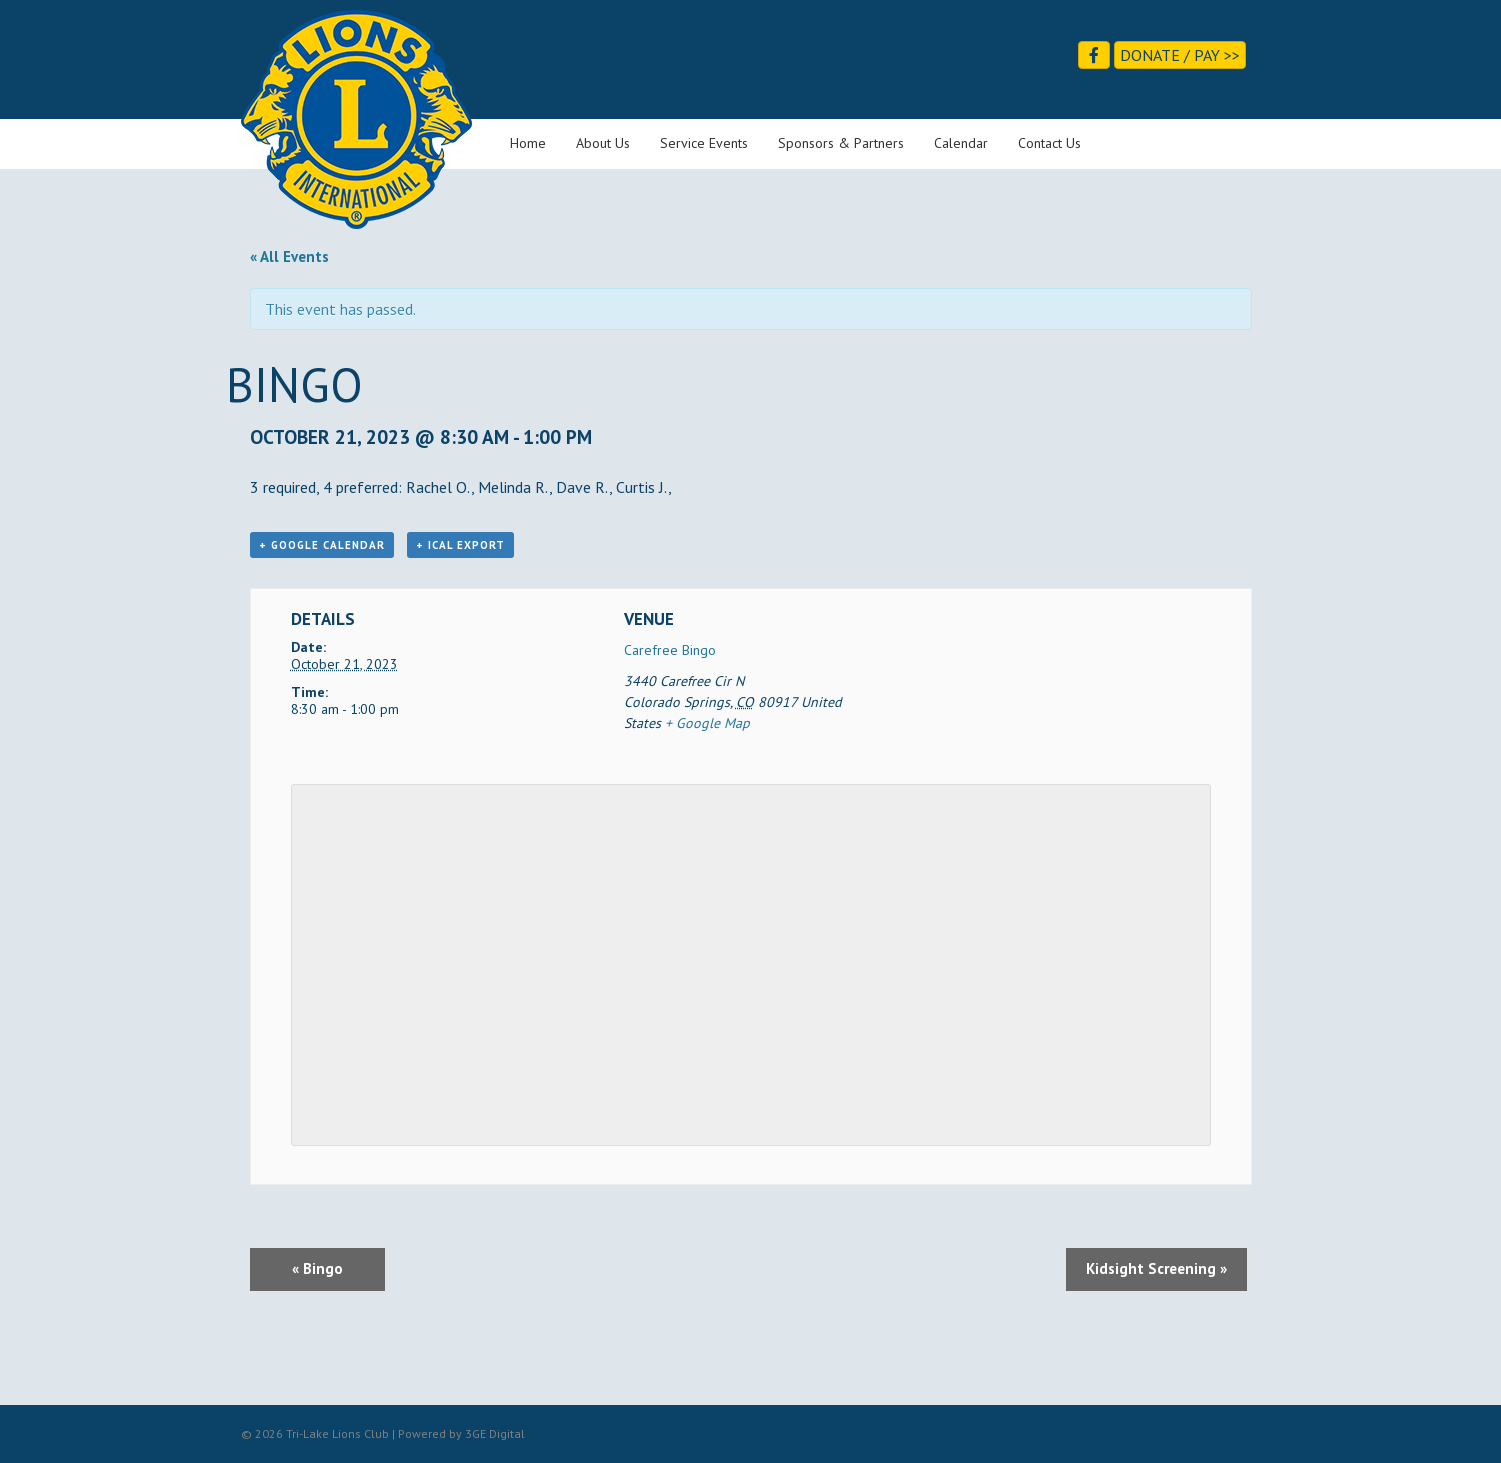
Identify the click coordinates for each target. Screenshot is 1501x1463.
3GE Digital (495, 1433)
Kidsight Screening (1156, 1268)
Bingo (317, 1268)
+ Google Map (707, 723)
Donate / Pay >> (1180, 55)
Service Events (704, 143)
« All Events (289, 256)
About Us (603, 143)
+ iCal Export (460, 545)
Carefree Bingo (670, 650)
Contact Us (1049, 143)
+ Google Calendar (322, 545)
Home (528, 143)
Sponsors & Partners (841, 143)
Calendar (961, 143)
